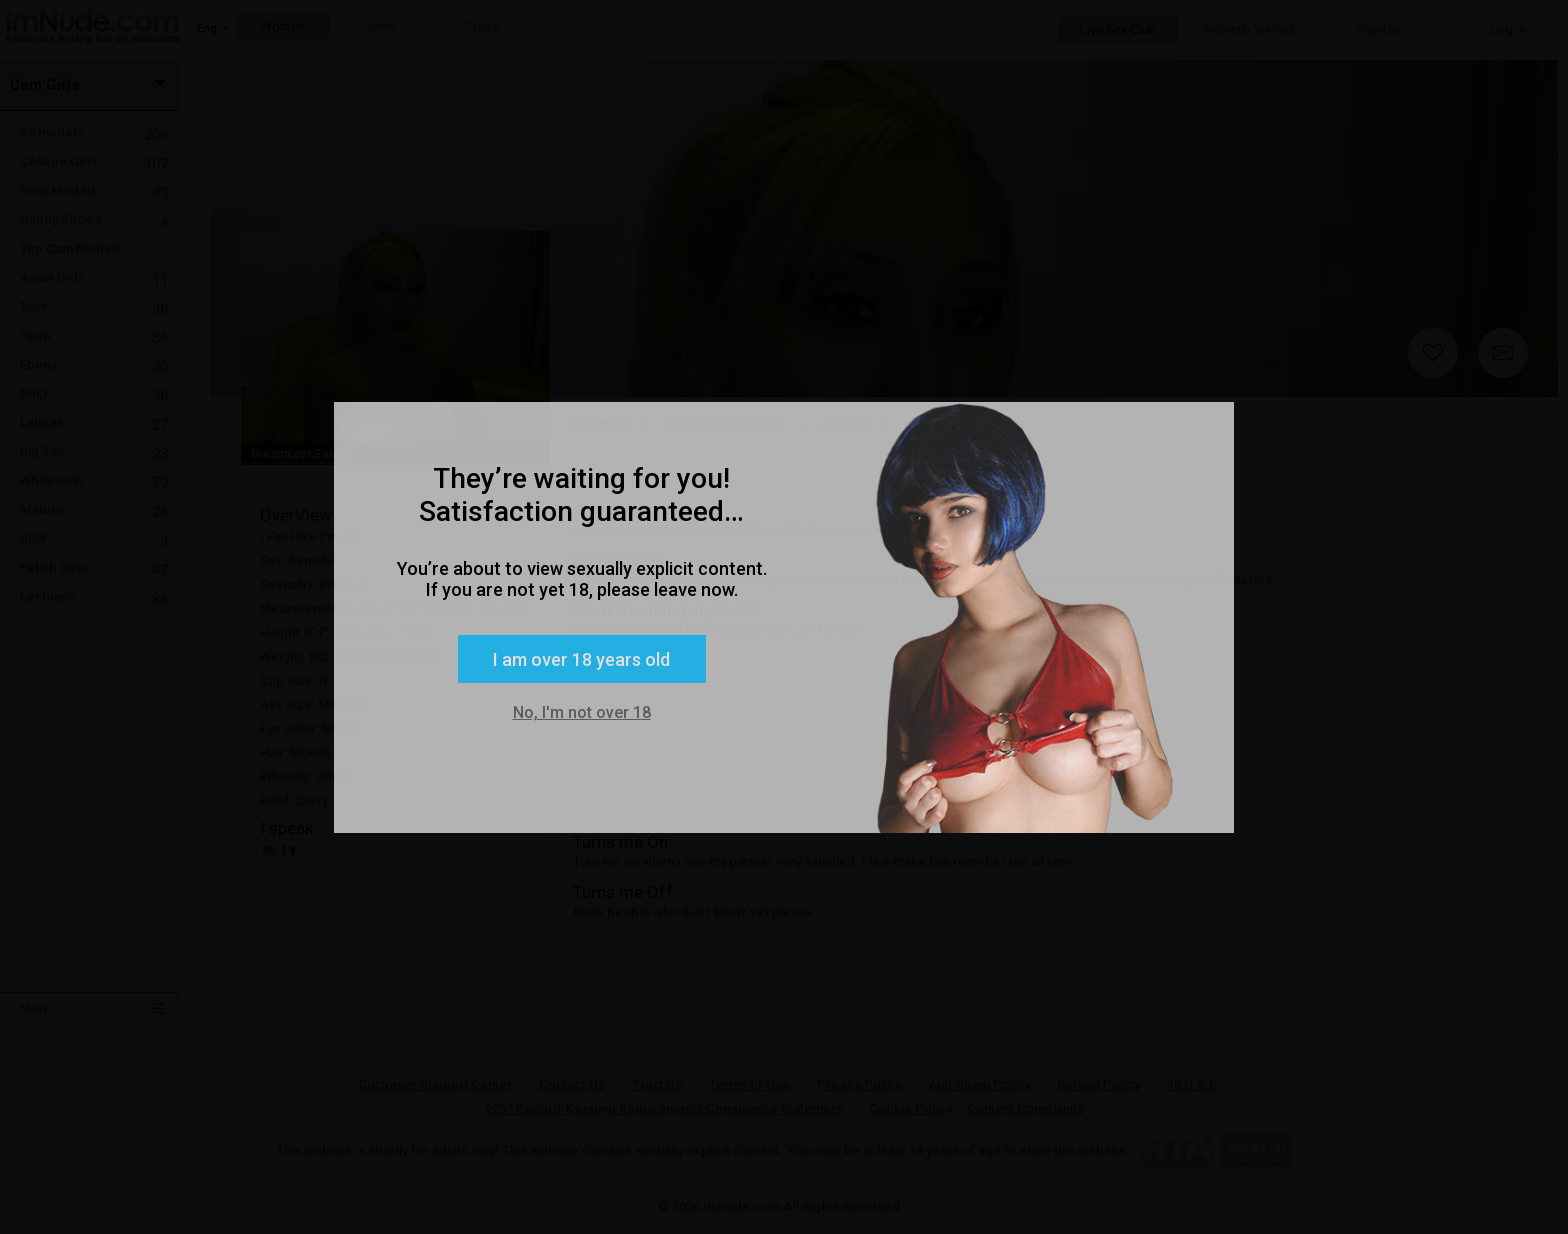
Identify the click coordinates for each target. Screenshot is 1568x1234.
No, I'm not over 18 (582, 712)
